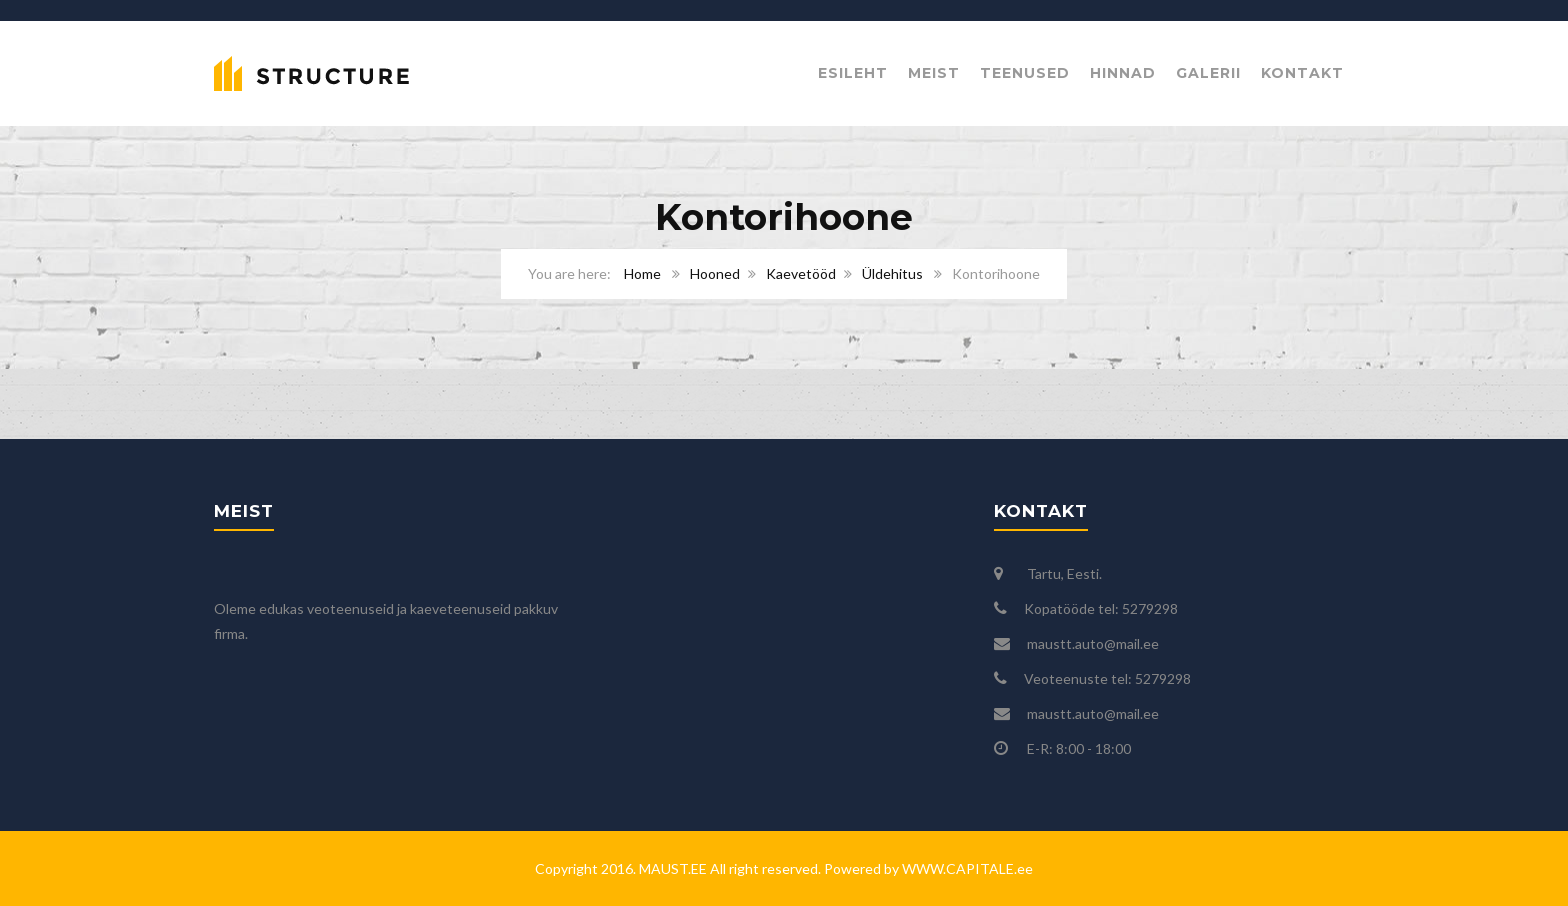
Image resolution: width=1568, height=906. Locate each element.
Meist (934, 73)
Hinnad (1123, 73)
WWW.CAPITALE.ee (966, 868)
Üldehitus (892, 273)
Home (642, 273)
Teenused (1025, 73)
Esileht (853, 73)
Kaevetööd (801, 273)
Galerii (1208, 73)
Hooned (715, 273)
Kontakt (1302, 73)
